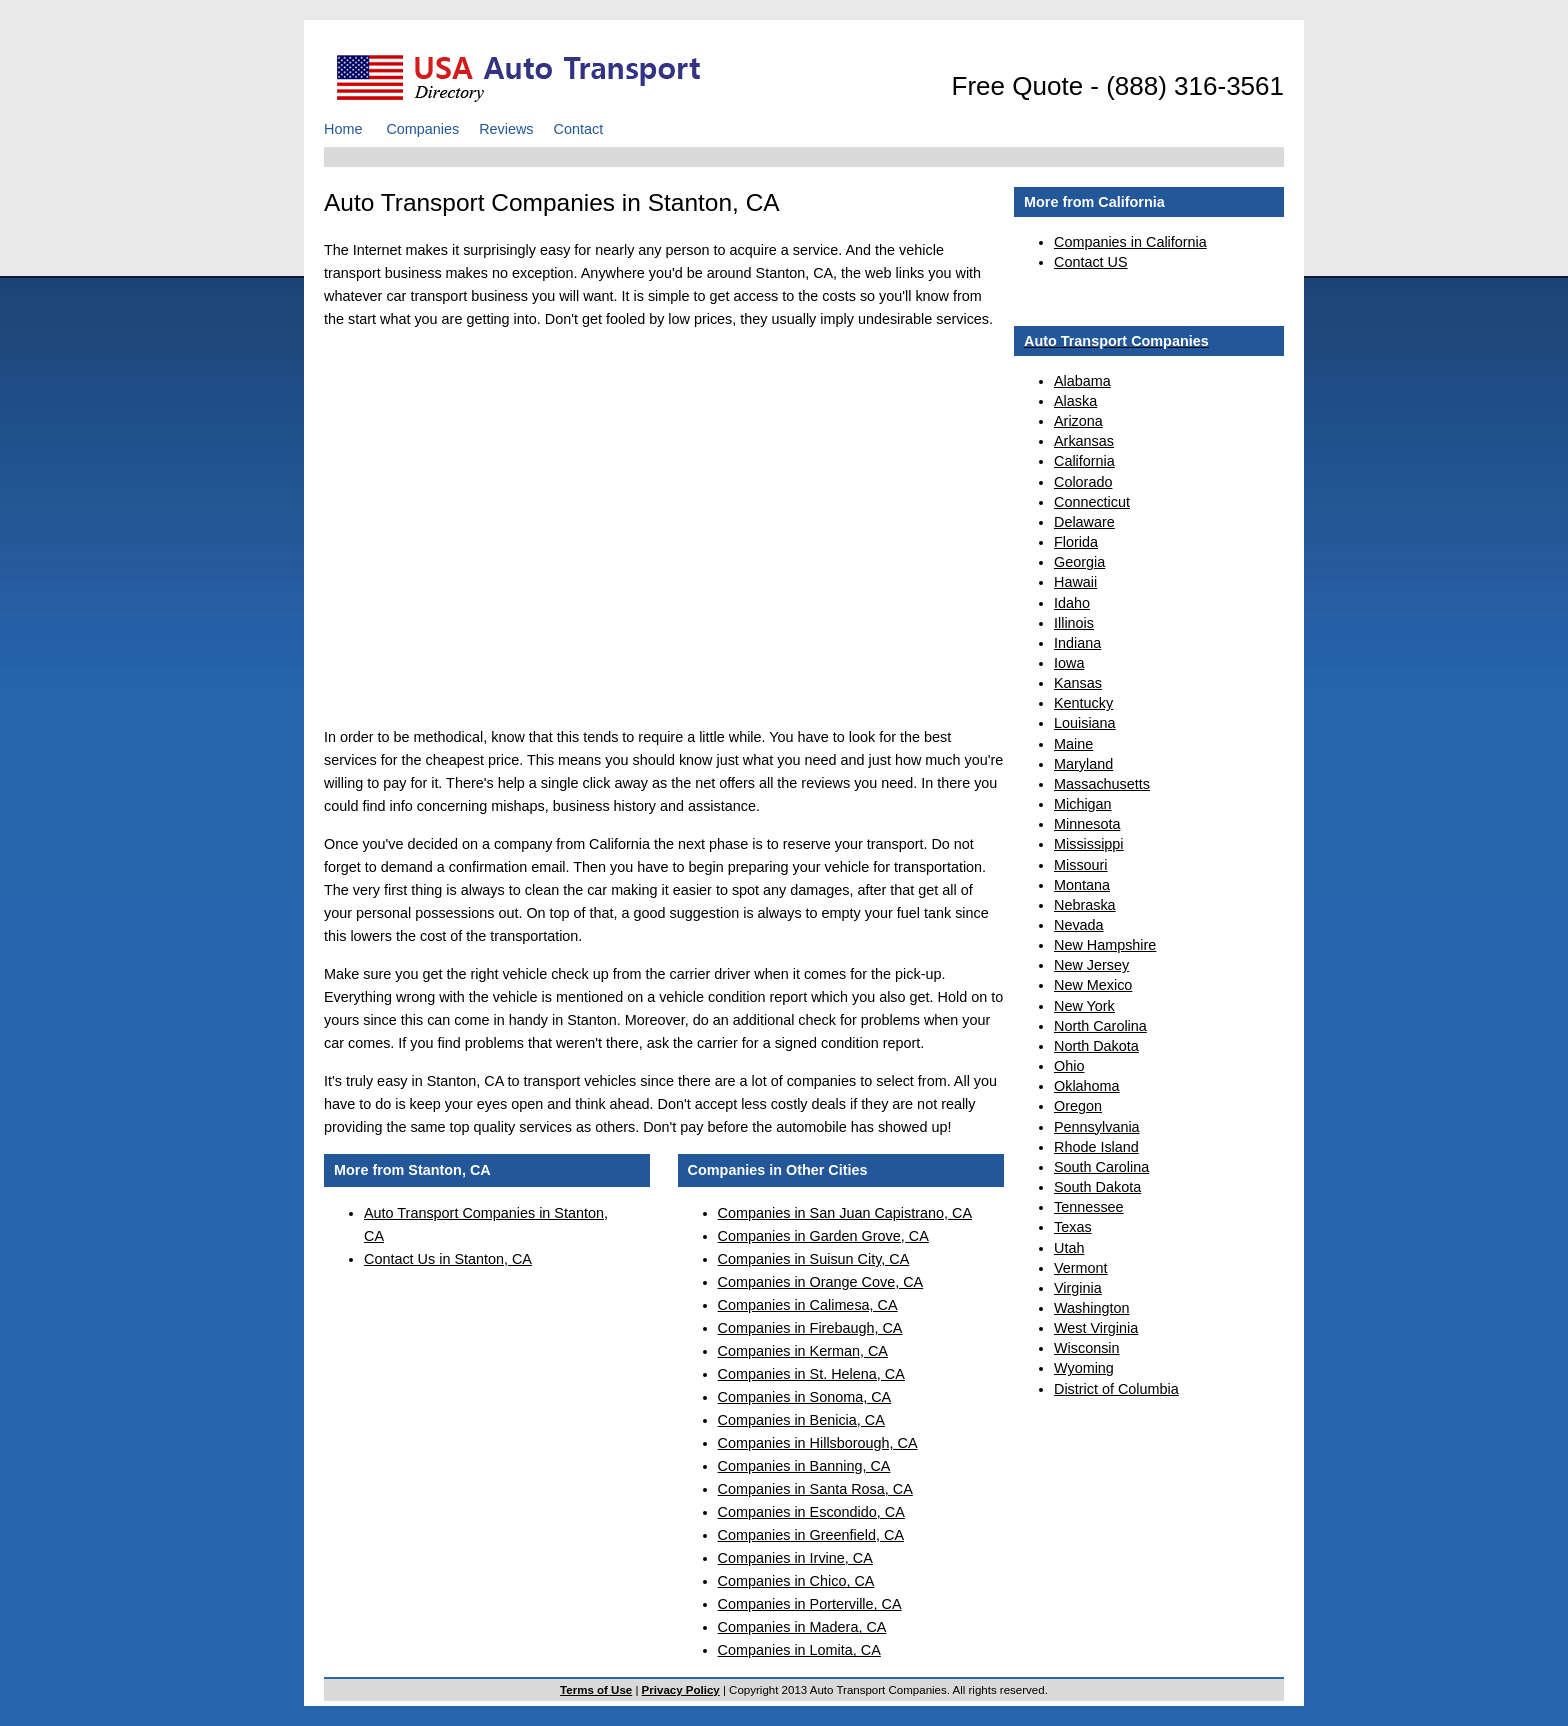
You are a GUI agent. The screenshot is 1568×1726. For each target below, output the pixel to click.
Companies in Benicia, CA (801, 1420)
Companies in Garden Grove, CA (823, 1236)
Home (343, 129)
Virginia (1078, 1288)
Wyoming (1084, 1368)
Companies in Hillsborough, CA (818, 1443)
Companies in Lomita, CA (799, 1650)
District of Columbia (1116, 1389)
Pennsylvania (1097, 1127)
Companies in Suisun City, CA (814, 1259)
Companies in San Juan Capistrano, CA (845, 1213)
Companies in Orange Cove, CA (821, 1282)
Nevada (1079, 925)
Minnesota (1087, 824)
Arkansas (1084, 441)
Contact (579, 129)
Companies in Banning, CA (804, 1466)
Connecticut (1092, 502)
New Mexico (1093, 985)
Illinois (1074, 623)
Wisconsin (1087, 1348)
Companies (422, 129)
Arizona (1078, 421)
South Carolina (1101, 1167)
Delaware (1084, 522)
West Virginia (1096, 1328)
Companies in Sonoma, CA (805, 1397)
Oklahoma (1087, 1086)
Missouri (1081, 865)
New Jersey (1091, 965)
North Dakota (1096, 1046)
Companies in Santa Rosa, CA (815, 1489)
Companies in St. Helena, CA (811, 1374)
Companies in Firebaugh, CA (810, 1328)
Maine (1073, 744)
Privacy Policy (681, 1690)
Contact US (1091, 262)
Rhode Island (1096, 1147)
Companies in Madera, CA (802, 1627)
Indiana (1077, 643)
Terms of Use (596, 1690)
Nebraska (1085, 905)
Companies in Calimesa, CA (808, 1305)
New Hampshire (1105, 945)
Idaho (1072, 603)
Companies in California (1130, 242)
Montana (1082, 885)
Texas (1073, 1227)
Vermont (1081, 1268)
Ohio (1069, 1066)
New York (1084, 1006)
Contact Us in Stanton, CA (448, 1259)
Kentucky (1083, 703)
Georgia (1079, 562)
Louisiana (1085, 723)
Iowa (1069, 663)
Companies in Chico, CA (796, 1581)
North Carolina (1100, 1026)
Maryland (1083, 764)
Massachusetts (1102, 784)
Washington (1091, 1308)
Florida (1076, 542)
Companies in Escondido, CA (811, 1512)
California (1084, 461)
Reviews (506, 129)
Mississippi (1089, 844)
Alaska (1075, 401)
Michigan (1083, 804)
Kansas (1078, 683)
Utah (1069, 1248)
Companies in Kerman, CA (803, 1351)
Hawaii (1075, 582)
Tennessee (1089, 1207)
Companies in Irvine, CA (795, 1558)
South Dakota (1097, 1187)
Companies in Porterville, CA (810, 1604)
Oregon (1078, 1106)
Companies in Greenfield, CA (811, 1535)
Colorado (1083, 482)
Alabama (1082, 381)
